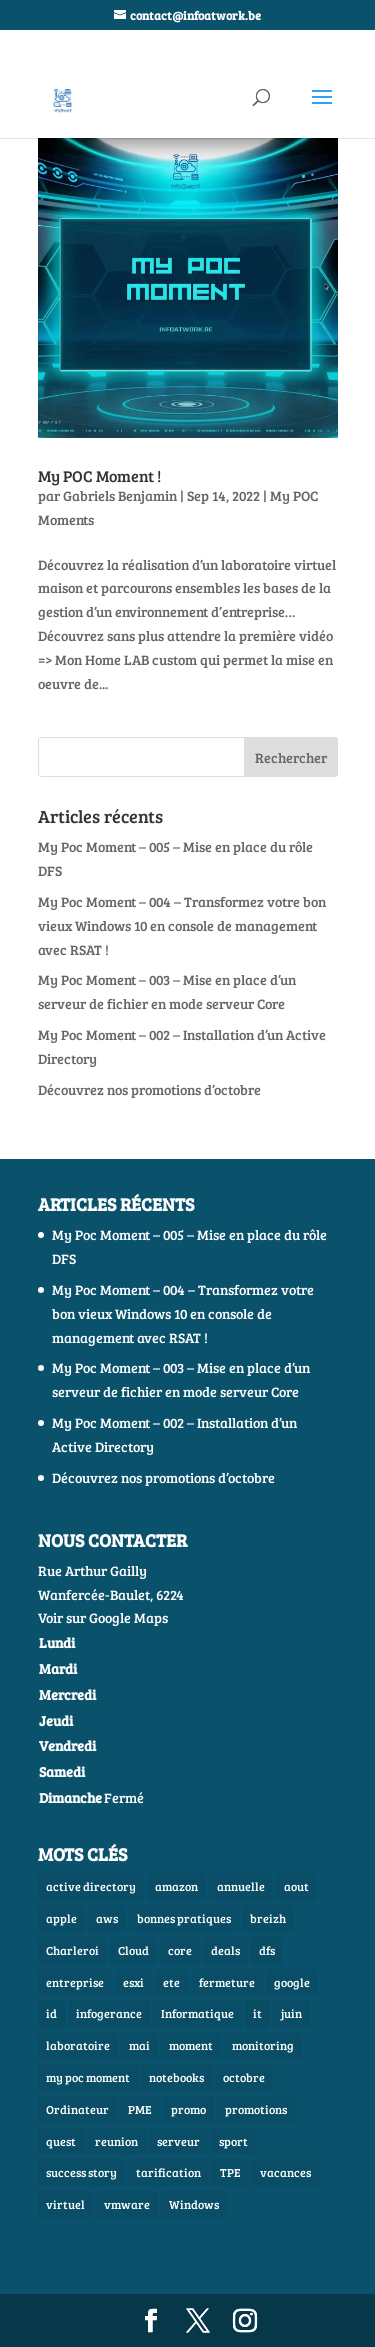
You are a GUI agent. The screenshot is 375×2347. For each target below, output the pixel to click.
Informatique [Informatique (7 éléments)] (197, 2013)
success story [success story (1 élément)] (81, 2172)
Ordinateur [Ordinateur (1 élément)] (77, 2109)
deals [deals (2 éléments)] (225, 1950)
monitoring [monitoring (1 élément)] (263, 2045)
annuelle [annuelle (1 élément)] (241, 1886)
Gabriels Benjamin (120, 495)
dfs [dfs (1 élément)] (267, 1950)
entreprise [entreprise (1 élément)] (75, 1982)
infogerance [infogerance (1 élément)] (109, 2013)
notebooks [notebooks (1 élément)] (176, 2077)
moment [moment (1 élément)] (191, 2045)
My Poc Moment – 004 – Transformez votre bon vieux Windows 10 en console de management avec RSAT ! (182, 925)
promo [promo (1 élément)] (188, 2109)
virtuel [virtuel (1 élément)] (65, 2204)
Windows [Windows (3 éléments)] (194, 2204)
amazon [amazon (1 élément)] (176, 1886)
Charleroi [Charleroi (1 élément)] (72, 1950)
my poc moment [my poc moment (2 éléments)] (88, 2077)
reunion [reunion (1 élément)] (116, 2141)
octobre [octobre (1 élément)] (244, 2077)
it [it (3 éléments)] (257, 2013)
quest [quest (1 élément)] (61, 2141)
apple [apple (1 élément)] (61, 1918)
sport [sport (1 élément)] (233, 2141)
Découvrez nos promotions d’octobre (149, 1089)
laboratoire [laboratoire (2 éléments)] (78, 2045)
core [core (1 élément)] (180, 1950)
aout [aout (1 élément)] (296, 1886)
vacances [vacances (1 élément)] (285, 2172)
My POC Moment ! (99, 475)
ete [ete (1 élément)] (171, 1982)
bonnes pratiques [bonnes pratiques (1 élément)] (184, 1918)
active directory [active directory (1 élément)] (91, 1886)
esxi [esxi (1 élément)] (133, 1982)
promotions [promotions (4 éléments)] (256, 2109)
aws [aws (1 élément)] (107, 1918)
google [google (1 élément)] (292, 1982)
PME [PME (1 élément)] (140, 2109)
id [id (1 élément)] (51, 2013)
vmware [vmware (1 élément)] (127, 2204)
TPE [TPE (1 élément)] (230, 2172)
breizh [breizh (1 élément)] (268, 1918)
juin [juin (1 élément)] (291, 2013)
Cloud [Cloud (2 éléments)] (133, 1950)
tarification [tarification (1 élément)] (168, 2172)
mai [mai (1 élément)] (139, 2045)
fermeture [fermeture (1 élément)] (227, 1982)
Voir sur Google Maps (103, 1617)
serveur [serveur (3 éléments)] (178, 2141)
